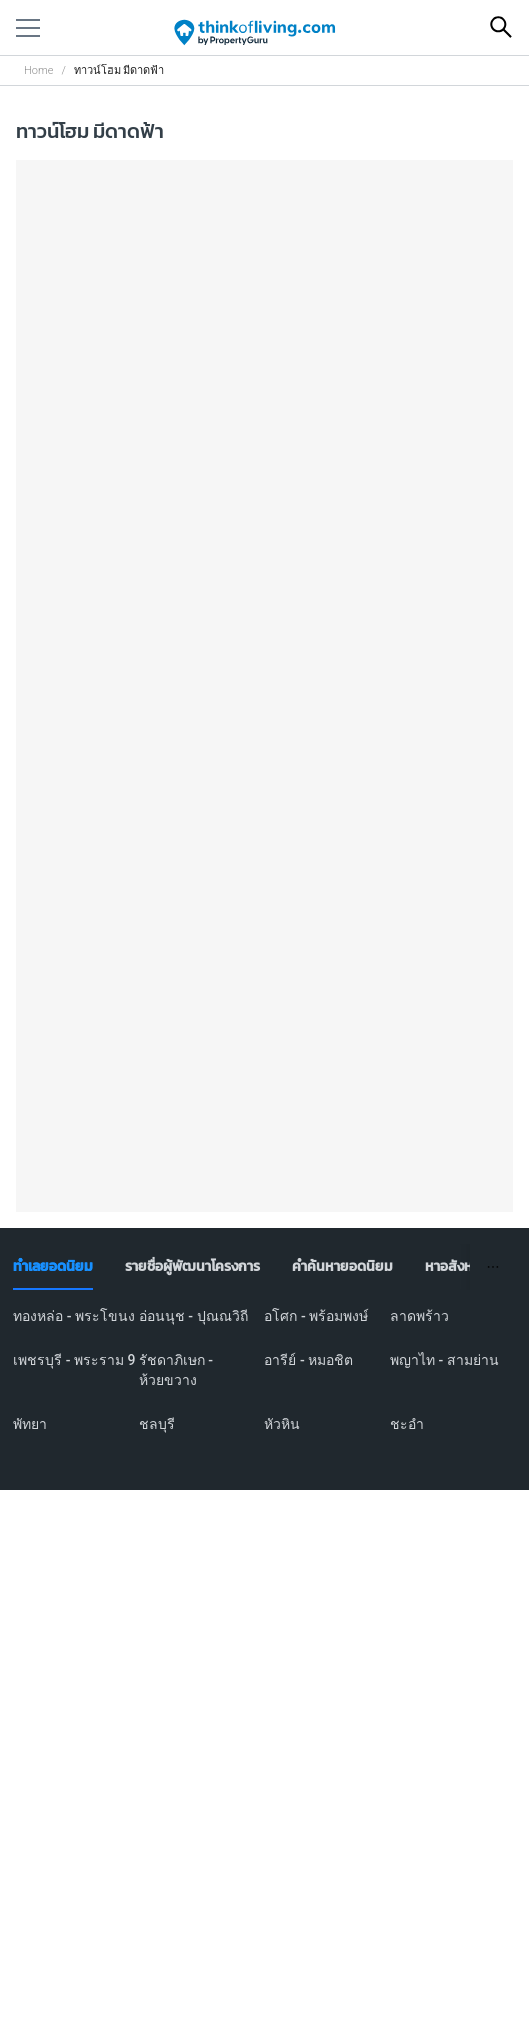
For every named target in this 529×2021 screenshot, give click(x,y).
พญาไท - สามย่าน (444, 1360)
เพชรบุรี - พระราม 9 (74, 1360)
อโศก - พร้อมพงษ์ (316, 1316)
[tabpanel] (264, 1382)
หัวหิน (282, 1424)
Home (38, 70)
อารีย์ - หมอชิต (308, 1360)
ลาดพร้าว (419, 1316)
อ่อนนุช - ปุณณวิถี (193, 1316)
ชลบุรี (157, 1424)
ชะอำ (407, 1424)
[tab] (53, 1267)
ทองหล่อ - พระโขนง (74, 1316)
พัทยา (30, 1424)
